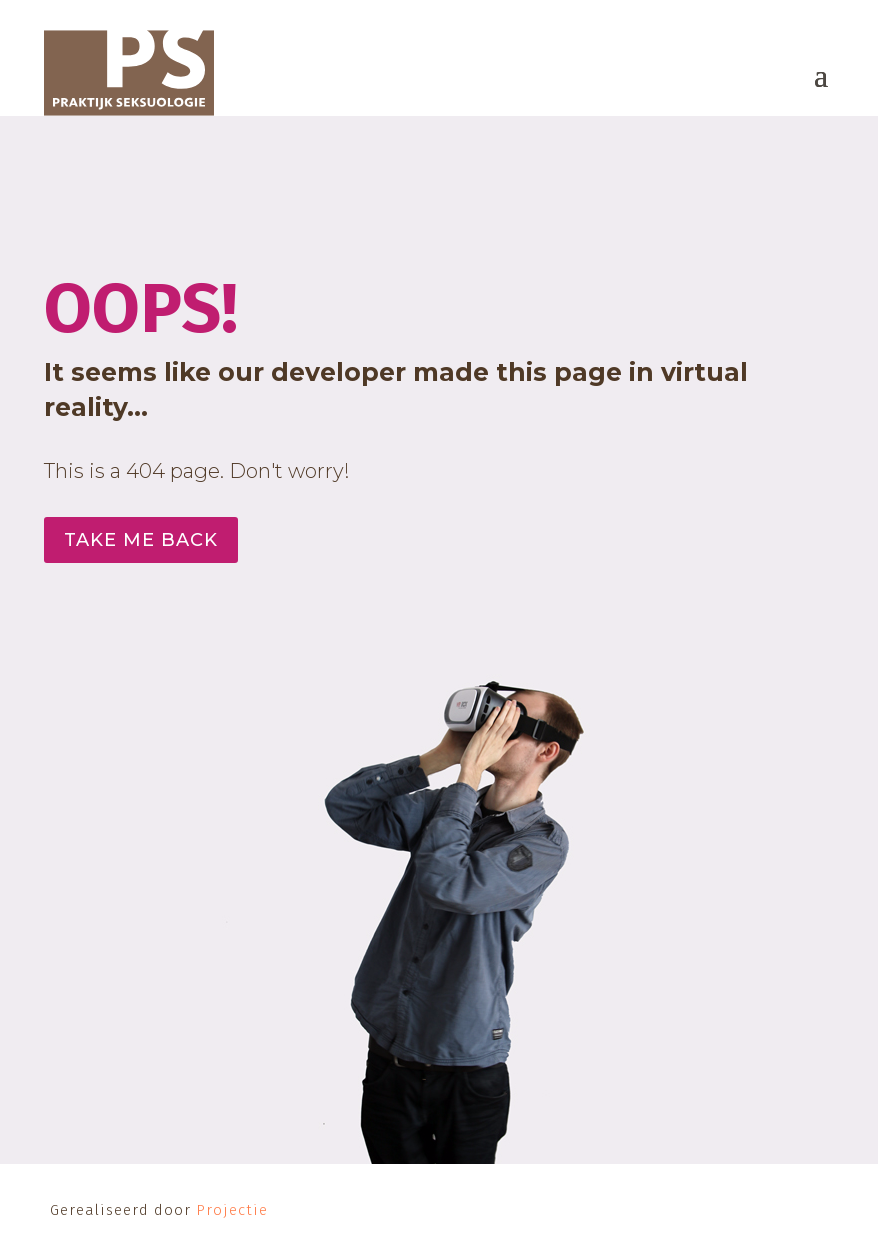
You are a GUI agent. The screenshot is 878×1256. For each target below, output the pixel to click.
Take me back (141, 540)
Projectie (232, 1210)
